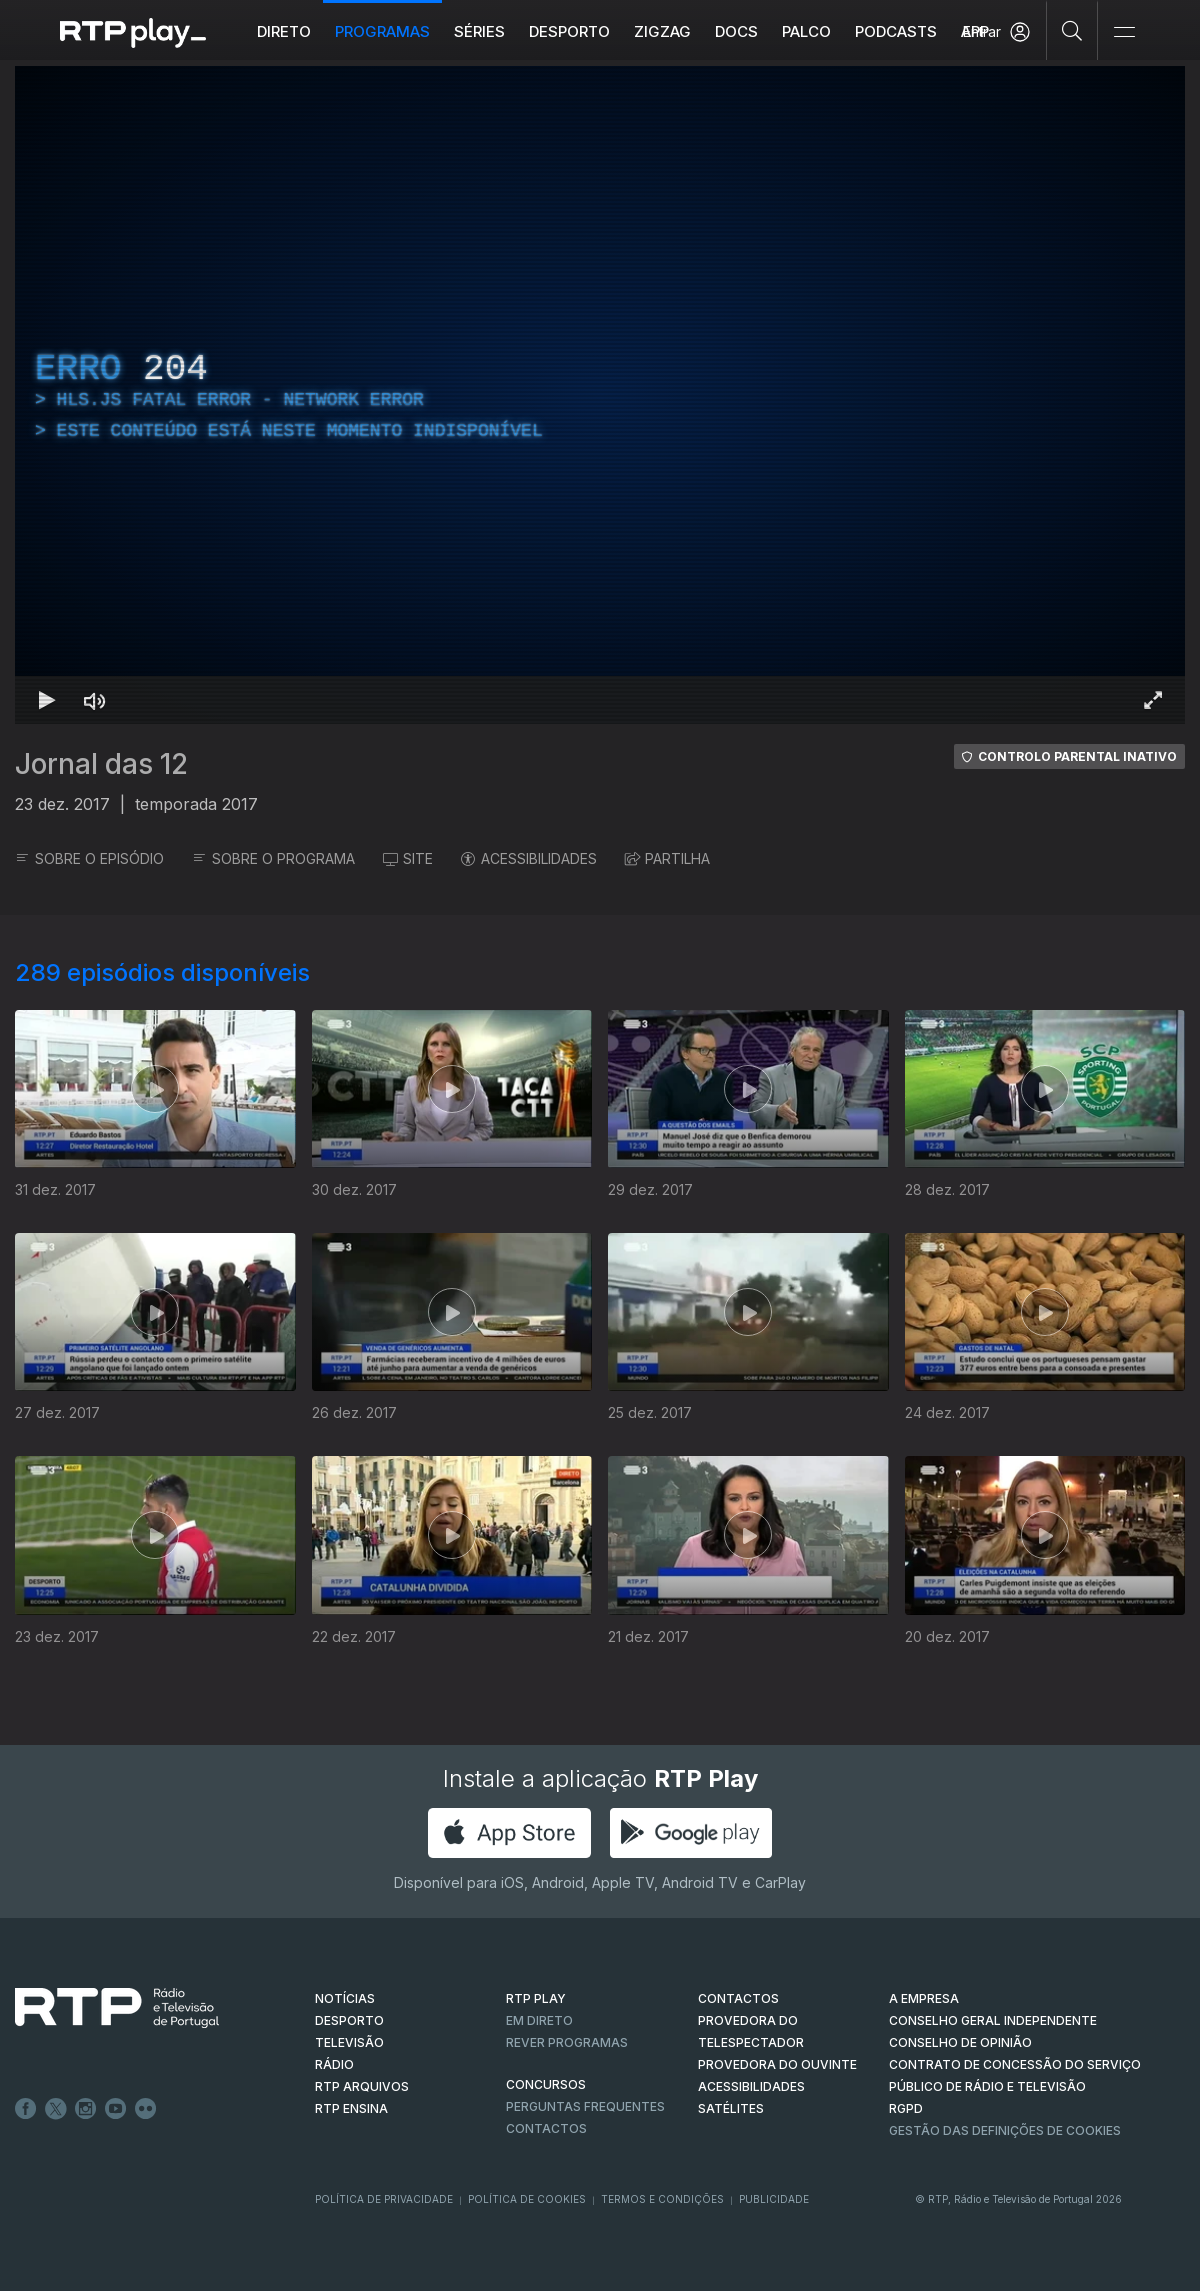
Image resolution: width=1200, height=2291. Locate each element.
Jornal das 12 (101, 764)
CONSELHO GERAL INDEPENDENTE (993, 2020)
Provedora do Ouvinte (777, 2064)
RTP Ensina (351, 2108)
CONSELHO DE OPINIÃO (960, 2042)
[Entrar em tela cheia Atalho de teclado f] (1153, 700)
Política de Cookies (527, 2199)
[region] (600, 395)
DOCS (736, 31)
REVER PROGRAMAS (567, 2042)
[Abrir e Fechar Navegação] (1124, 32)
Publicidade (774, 2199)
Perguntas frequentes (585, 2106)
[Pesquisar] (1072, 30)
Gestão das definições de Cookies (1005, 2130)
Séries (479, 31)
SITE (408, 858)
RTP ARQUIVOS (362, 2086)
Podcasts (896, 31)
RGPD (906, 2108)
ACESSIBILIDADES (529, 858)
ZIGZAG (662, 31)
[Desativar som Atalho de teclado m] (95, 700)
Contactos (546, 2128)
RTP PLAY (536, 1998)
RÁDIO (334, 2064)
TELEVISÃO (349, 2042)
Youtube (116, 2109)
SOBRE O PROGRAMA (273, 858)
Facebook (26, 2109)
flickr (146, 2109)
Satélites (731, 2108)
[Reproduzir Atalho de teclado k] (47, 700)
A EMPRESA (924, 1998)
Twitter (56, 2109)
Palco (806, 31)
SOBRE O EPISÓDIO (89, 858)
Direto (284, 31)
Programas (382, 31)
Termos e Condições (662, 2199)
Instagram (86, 2109)
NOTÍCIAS (345, 1998)
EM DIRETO (539, 2020)
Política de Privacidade (384, 2199)
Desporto (569, 31)
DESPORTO (349, 2020)
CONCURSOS (546, 2084)
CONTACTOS (738, 1998)
